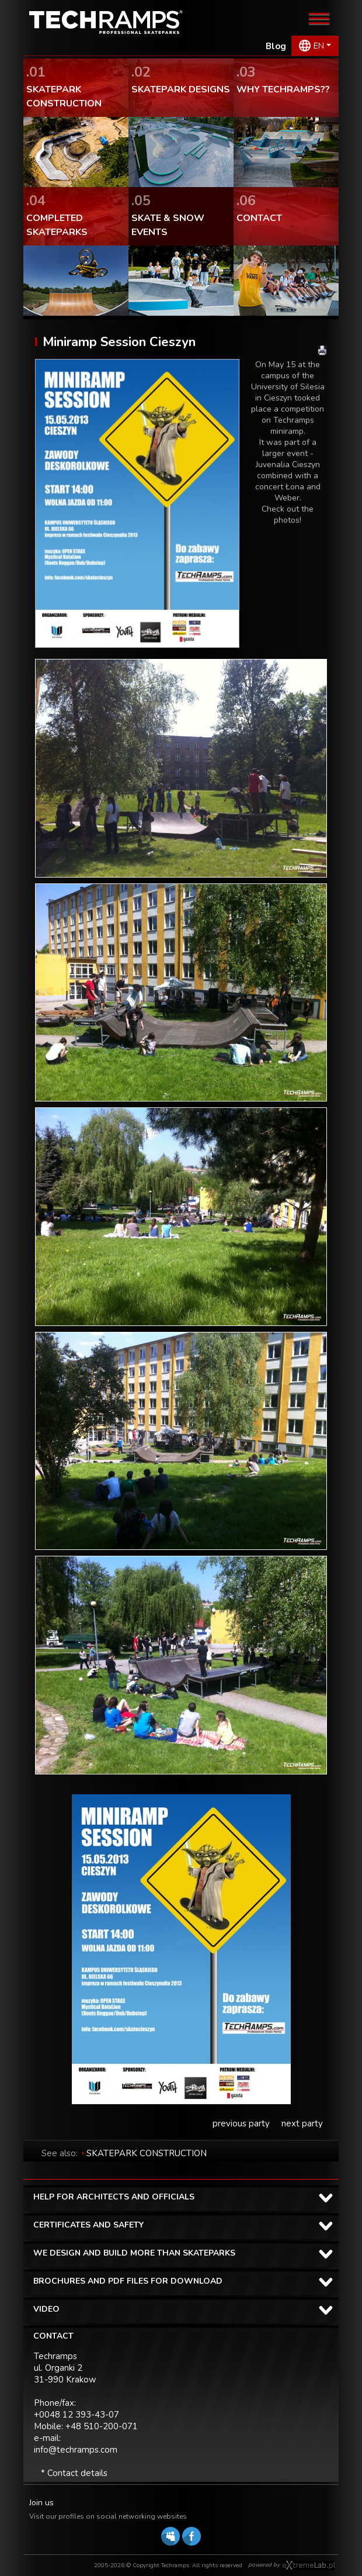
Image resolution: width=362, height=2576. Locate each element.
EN (319, 45)
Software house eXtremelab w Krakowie (309, 2565)
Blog (276, 46)
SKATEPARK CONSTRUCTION (146, 2153)
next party (302, 2123)
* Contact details (74, 2473)
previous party (241, 2123)
